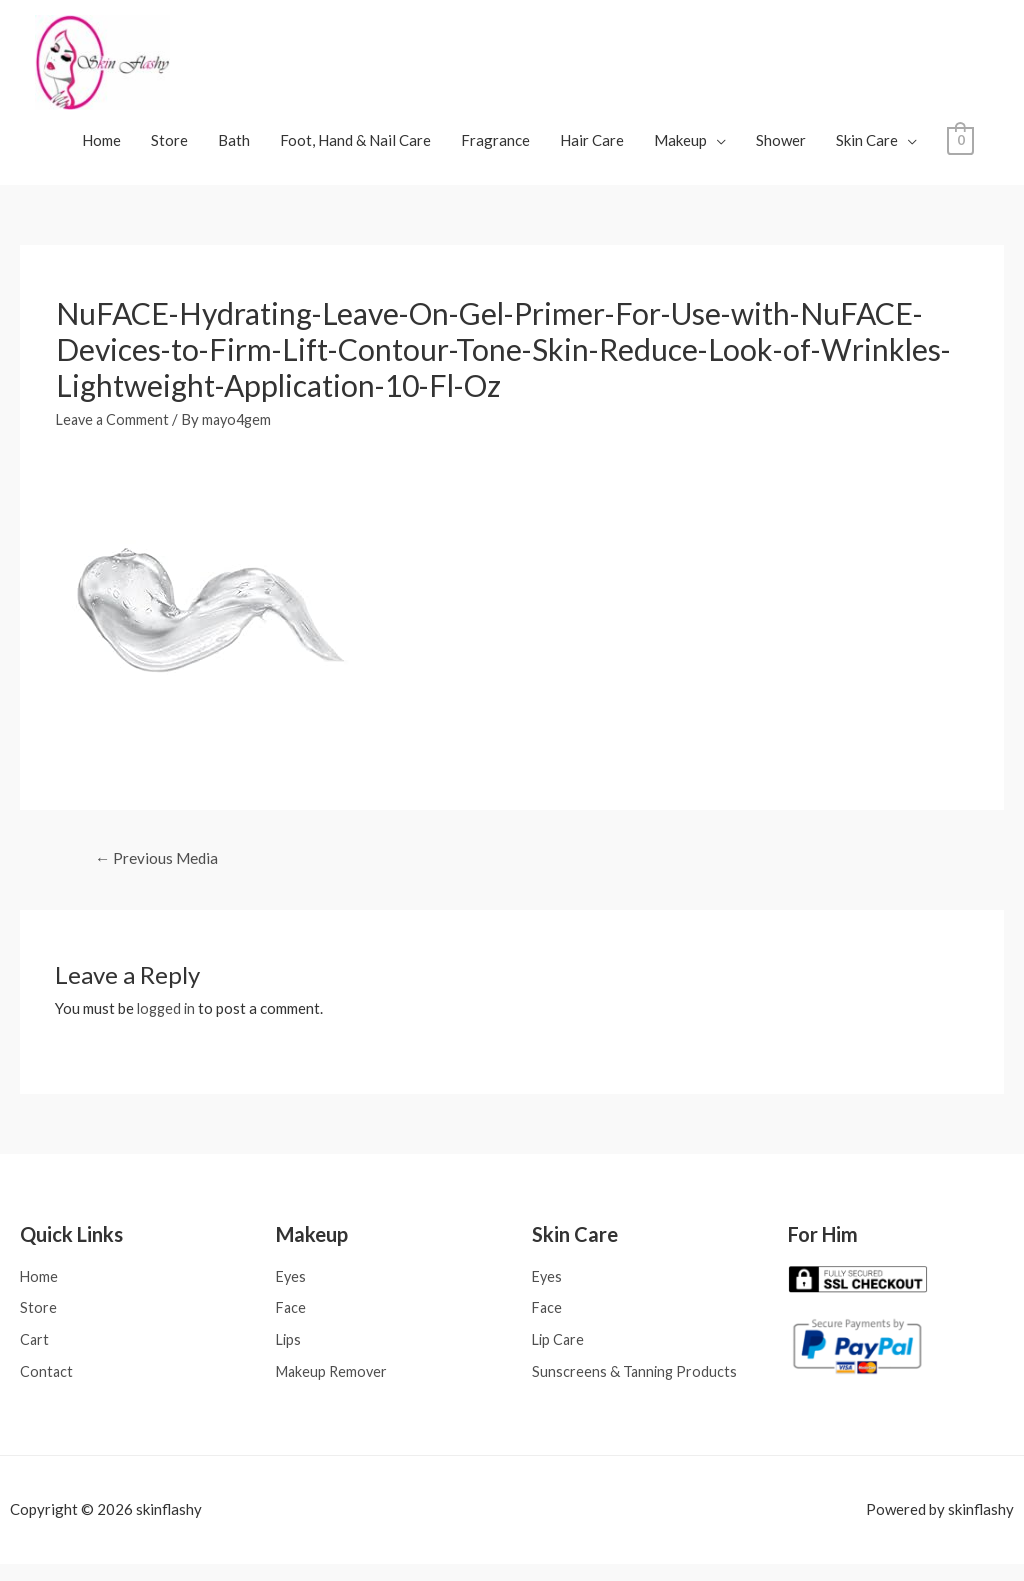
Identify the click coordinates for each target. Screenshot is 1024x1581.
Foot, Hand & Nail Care (355, 150)
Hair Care (592, 150)
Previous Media (159, 869)
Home (101, 150)
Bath (234, 150)
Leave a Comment (114, 429)
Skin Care (867, 150)
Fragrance (495, 150)
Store (169, 150)
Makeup (680, 150)
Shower (781, 150)
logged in (168, 1020)
